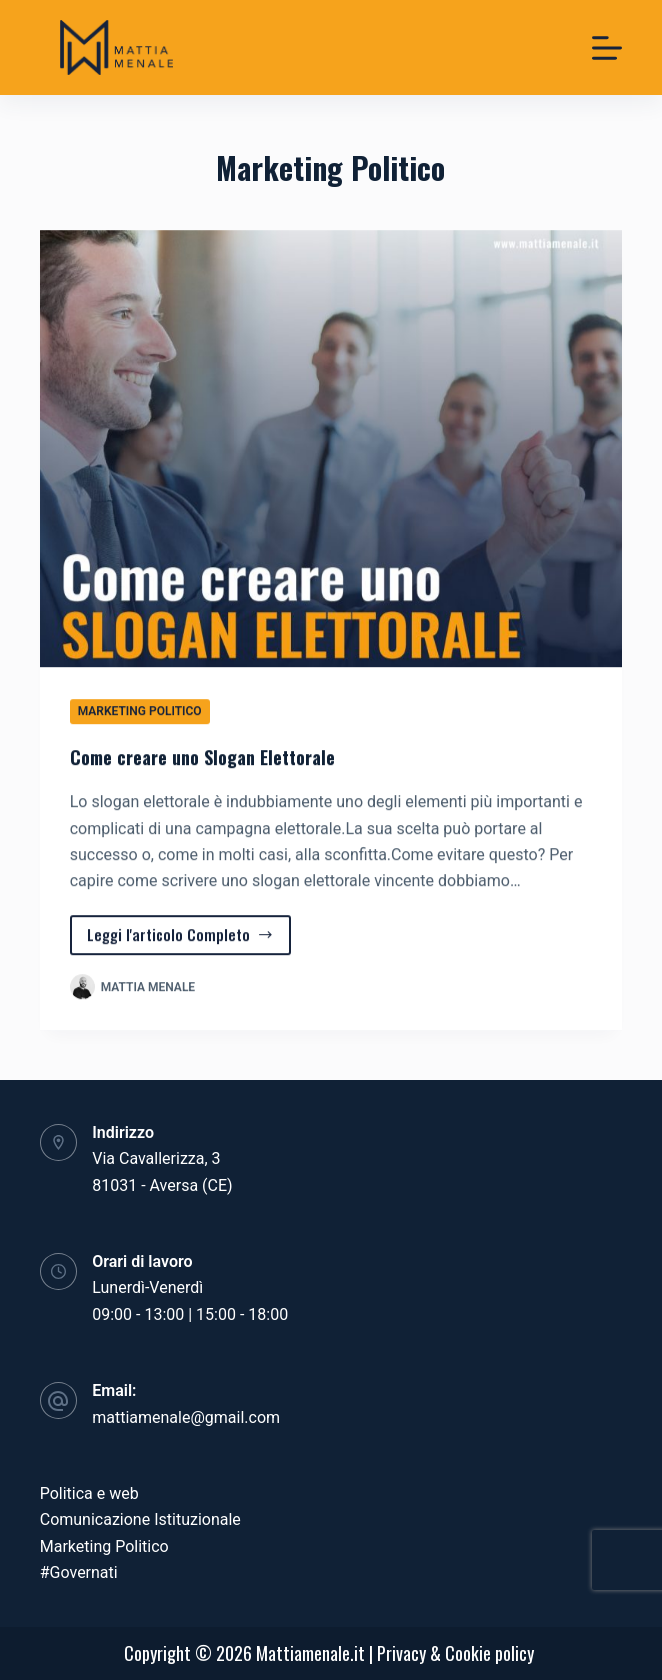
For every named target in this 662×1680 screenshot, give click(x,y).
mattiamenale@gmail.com (186, 1417)
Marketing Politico (140, 711)
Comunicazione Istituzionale (140, 1519)
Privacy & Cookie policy (455, 1653)
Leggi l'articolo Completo (181, 939)
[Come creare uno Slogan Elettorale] (331, 448)
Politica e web (89, 1493)
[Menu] (607, 48)
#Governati (79, 1572)
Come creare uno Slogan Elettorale (202, 757)
